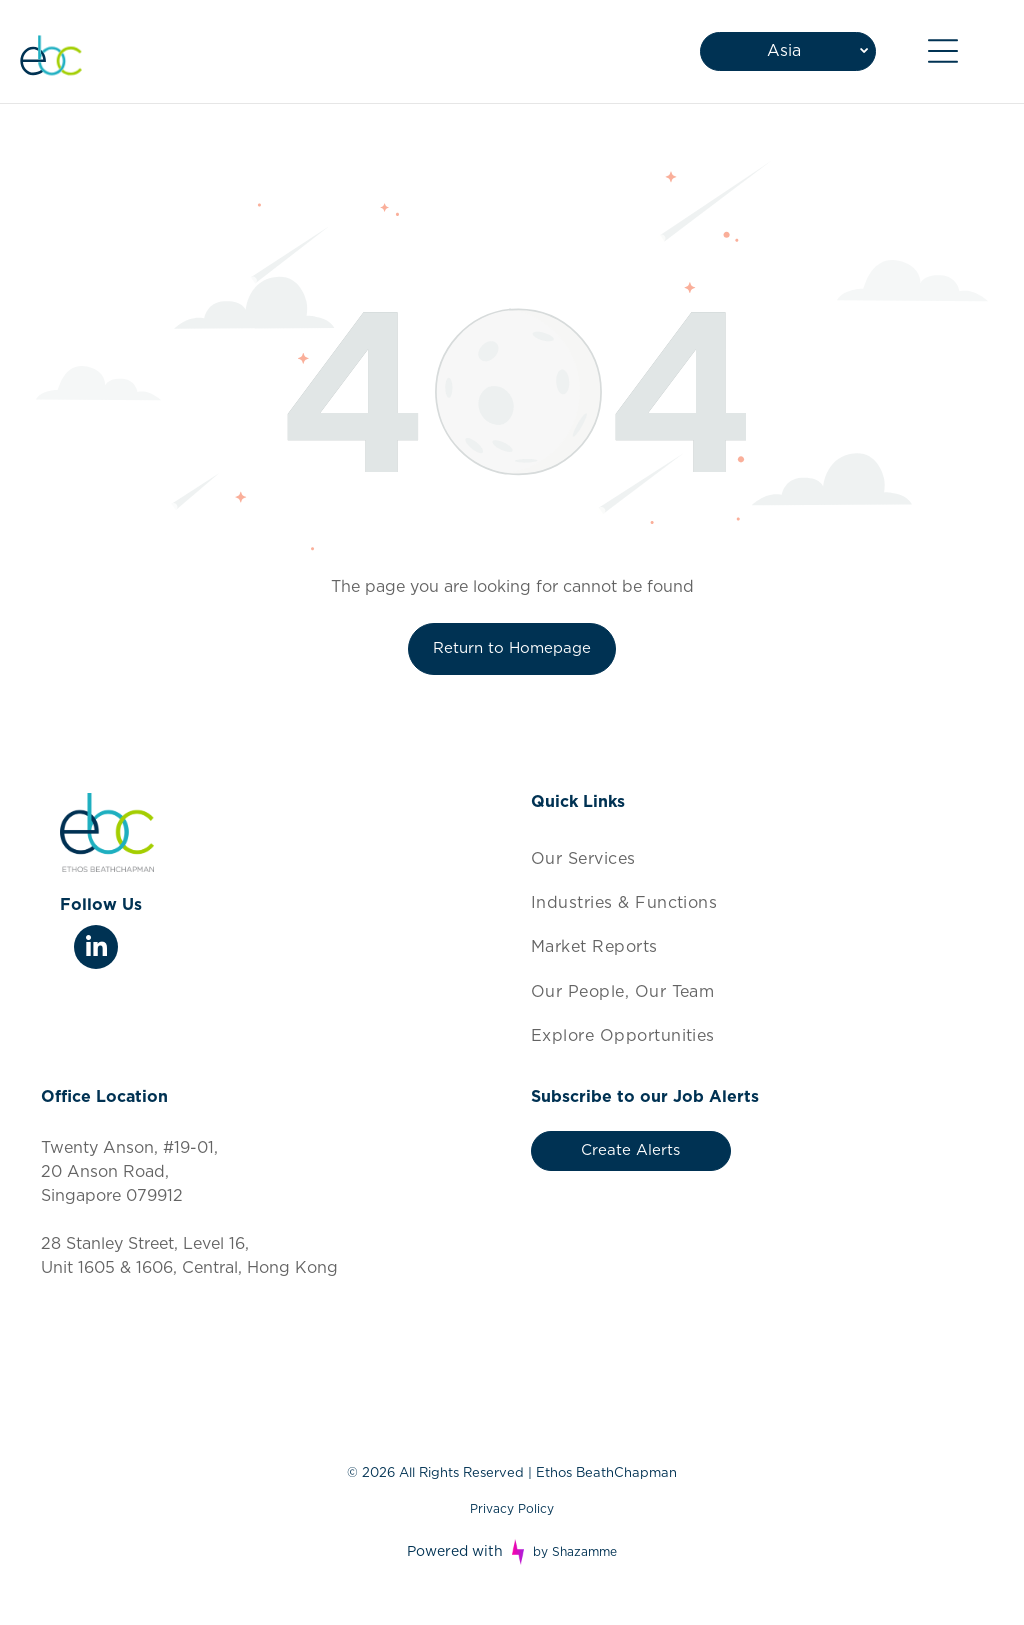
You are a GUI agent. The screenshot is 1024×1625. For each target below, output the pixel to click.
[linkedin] (96, 949)
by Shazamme (575, 1552)
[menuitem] (757, 858)
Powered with (455, 1552)
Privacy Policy (512, 1509)
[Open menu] (943, 51)
